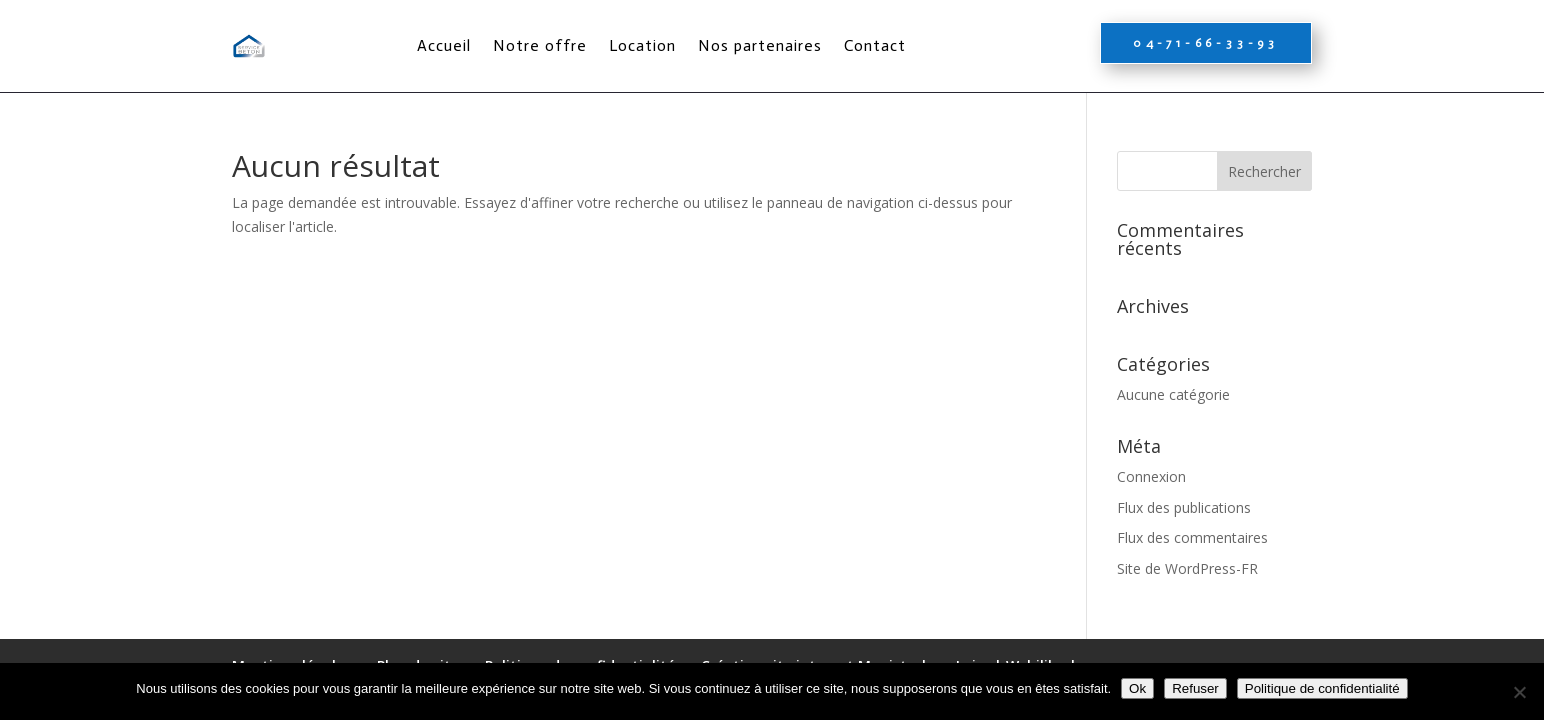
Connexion (1151, 476)
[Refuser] (1519, 692)
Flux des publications (1184, 507)
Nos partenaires (760, 45)
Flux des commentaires (1192, 537)
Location (642, 45)
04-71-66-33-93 (1206, 43)
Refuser (1195, 688)
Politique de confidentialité (1322, 688)
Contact (875, 45)
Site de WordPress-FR (1187, 568)
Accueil (444, 45)
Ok (1137, 688)
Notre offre (540, 45)
